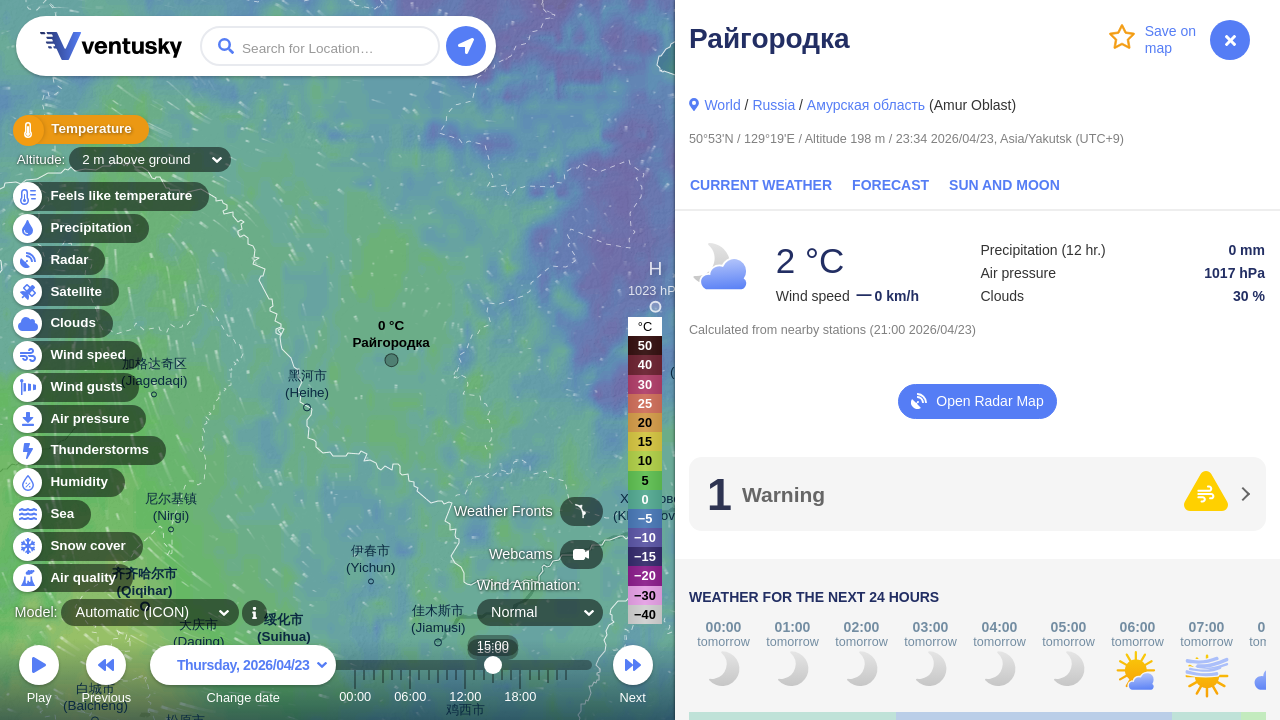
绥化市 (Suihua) (284, 632)
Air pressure (78, 419)
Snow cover (76, 546)
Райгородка (390, 347)
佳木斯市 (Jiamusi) (438, 622)
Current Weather (761, 185)
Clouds (61, 323)
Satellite (64, 292)
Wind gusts (75, 387)
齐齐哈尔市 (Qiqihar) (144, 586)
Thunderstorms (88, 450)
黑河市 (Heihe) (307, 387)
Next (633, 677)
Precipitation (79, 228)
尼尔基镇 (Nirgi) (171, 510)
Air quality (71, 578)
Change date (243, 677)
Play (39, 677)
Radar (58, 260)
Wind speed (76, 355)
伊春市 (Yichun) (371, 562)
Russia (773, 105)
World (722, 105)
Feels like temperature (109, 196)
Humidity (67, 482)
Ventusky (108, 46)
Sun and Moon (1004, 185)
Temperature (79, 129)
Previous (106, 677)
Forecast (890, 185)
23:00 (566, 696)
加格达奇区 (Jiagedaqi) (154, 375)
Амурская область (866, 105)
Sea (50, 514)
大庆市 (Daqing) (199, 636)
